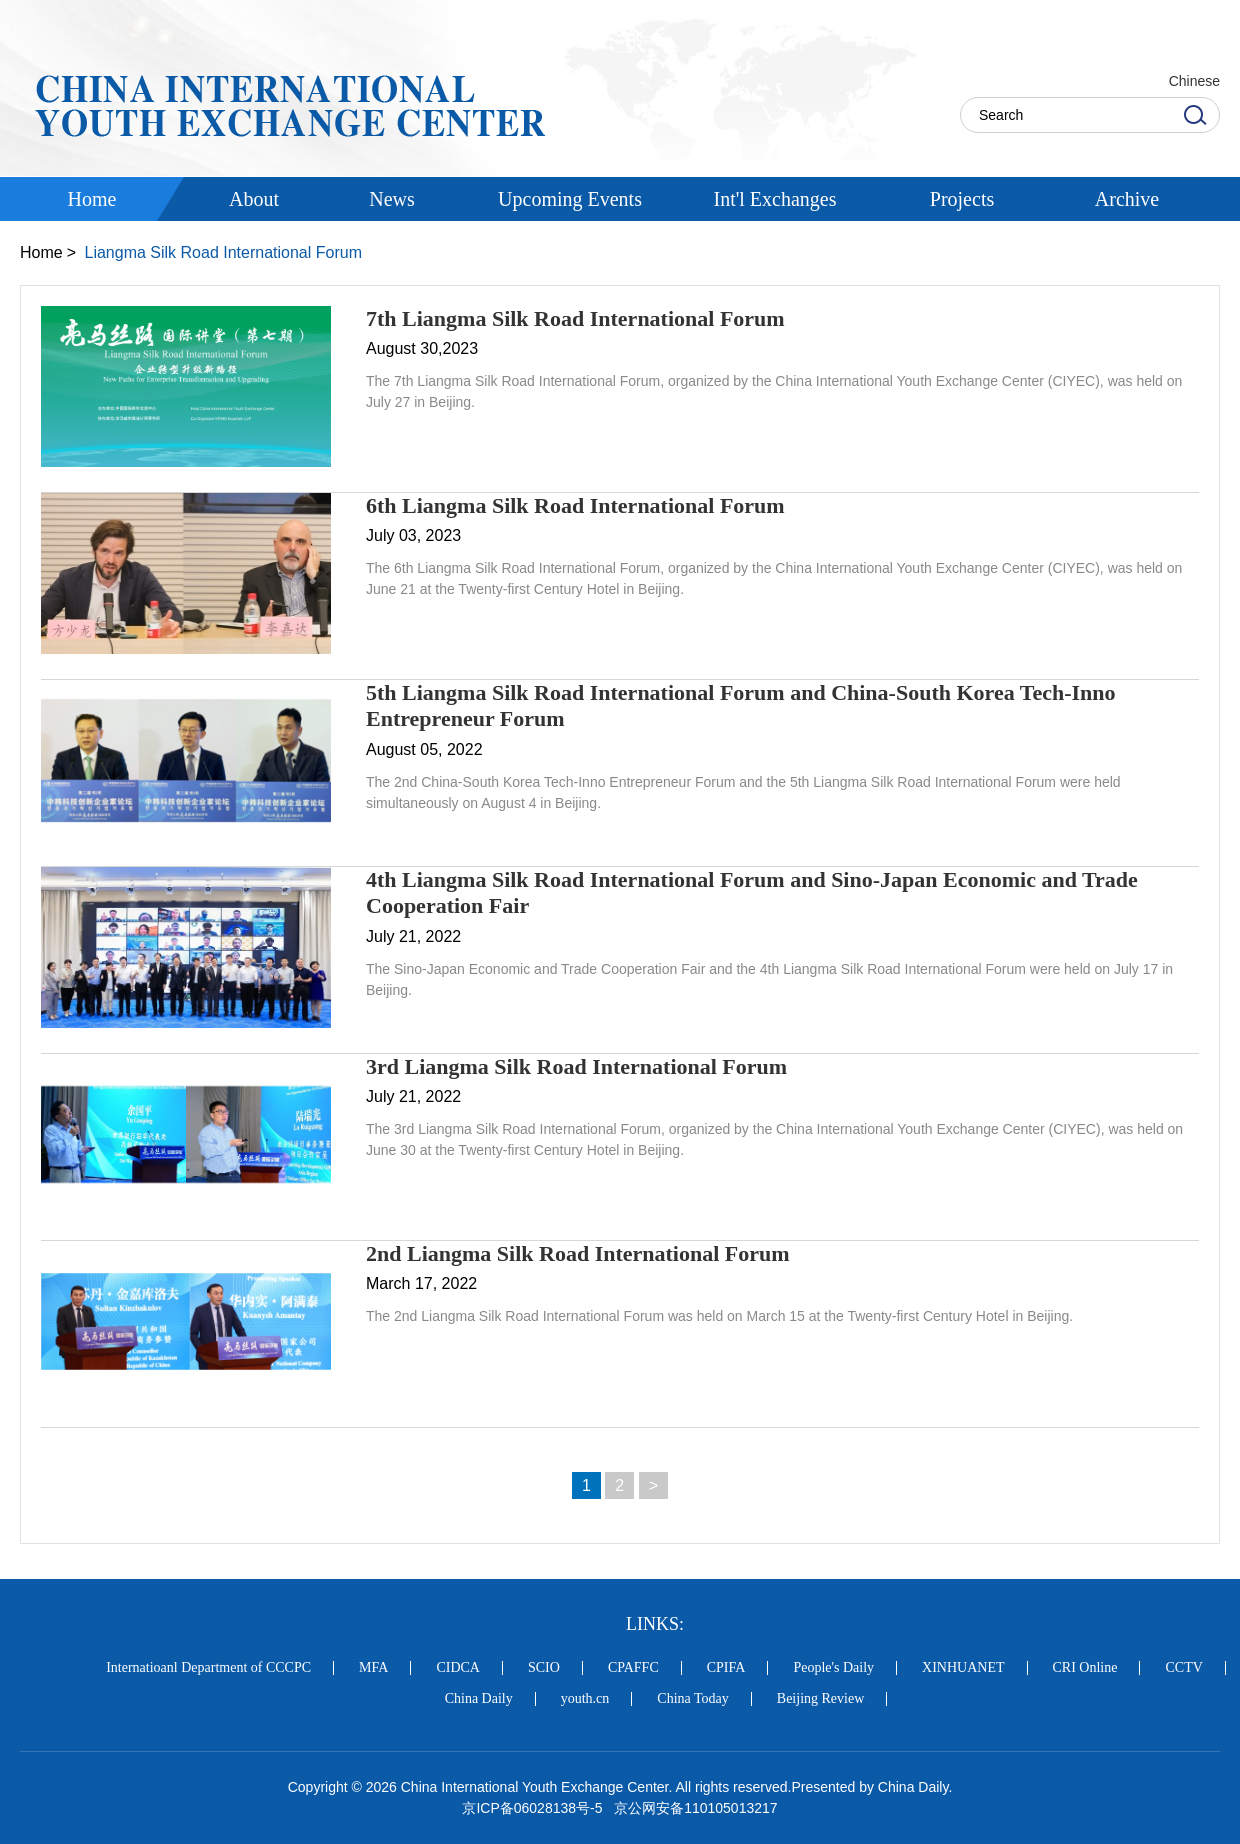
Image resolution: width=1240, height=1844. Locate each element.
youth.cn (585, 1699)
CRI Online (1085, 1668)
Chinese (1194, 81)
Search (1195, 115)
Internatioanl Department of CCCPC (208, 1668)
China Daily (479, 1699)
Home (41, 252)
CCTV (1183, 1668)
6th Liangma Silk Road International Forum (575, 505)
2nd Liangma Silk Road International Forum (578, 1253)
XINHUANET (963, 1668)
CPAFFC (633, 1668)
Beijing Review (821, 1699)
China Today (692, 1699)
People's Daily (833, 1668)
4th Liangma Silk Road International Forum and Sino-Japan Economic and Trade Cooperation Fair (752, 892)
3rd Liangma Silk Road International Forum (576, 1066)
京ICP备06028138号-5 (532, 1808)
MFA (373, 1668)
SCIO (544, 1668)
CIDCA (458, 1668)
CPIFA (726, 1668)
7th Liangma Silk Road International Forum (575, 318)
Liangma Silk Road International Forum (222, 252)
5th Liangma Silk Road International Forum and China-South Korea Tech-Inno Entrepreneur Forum (741, 705)
